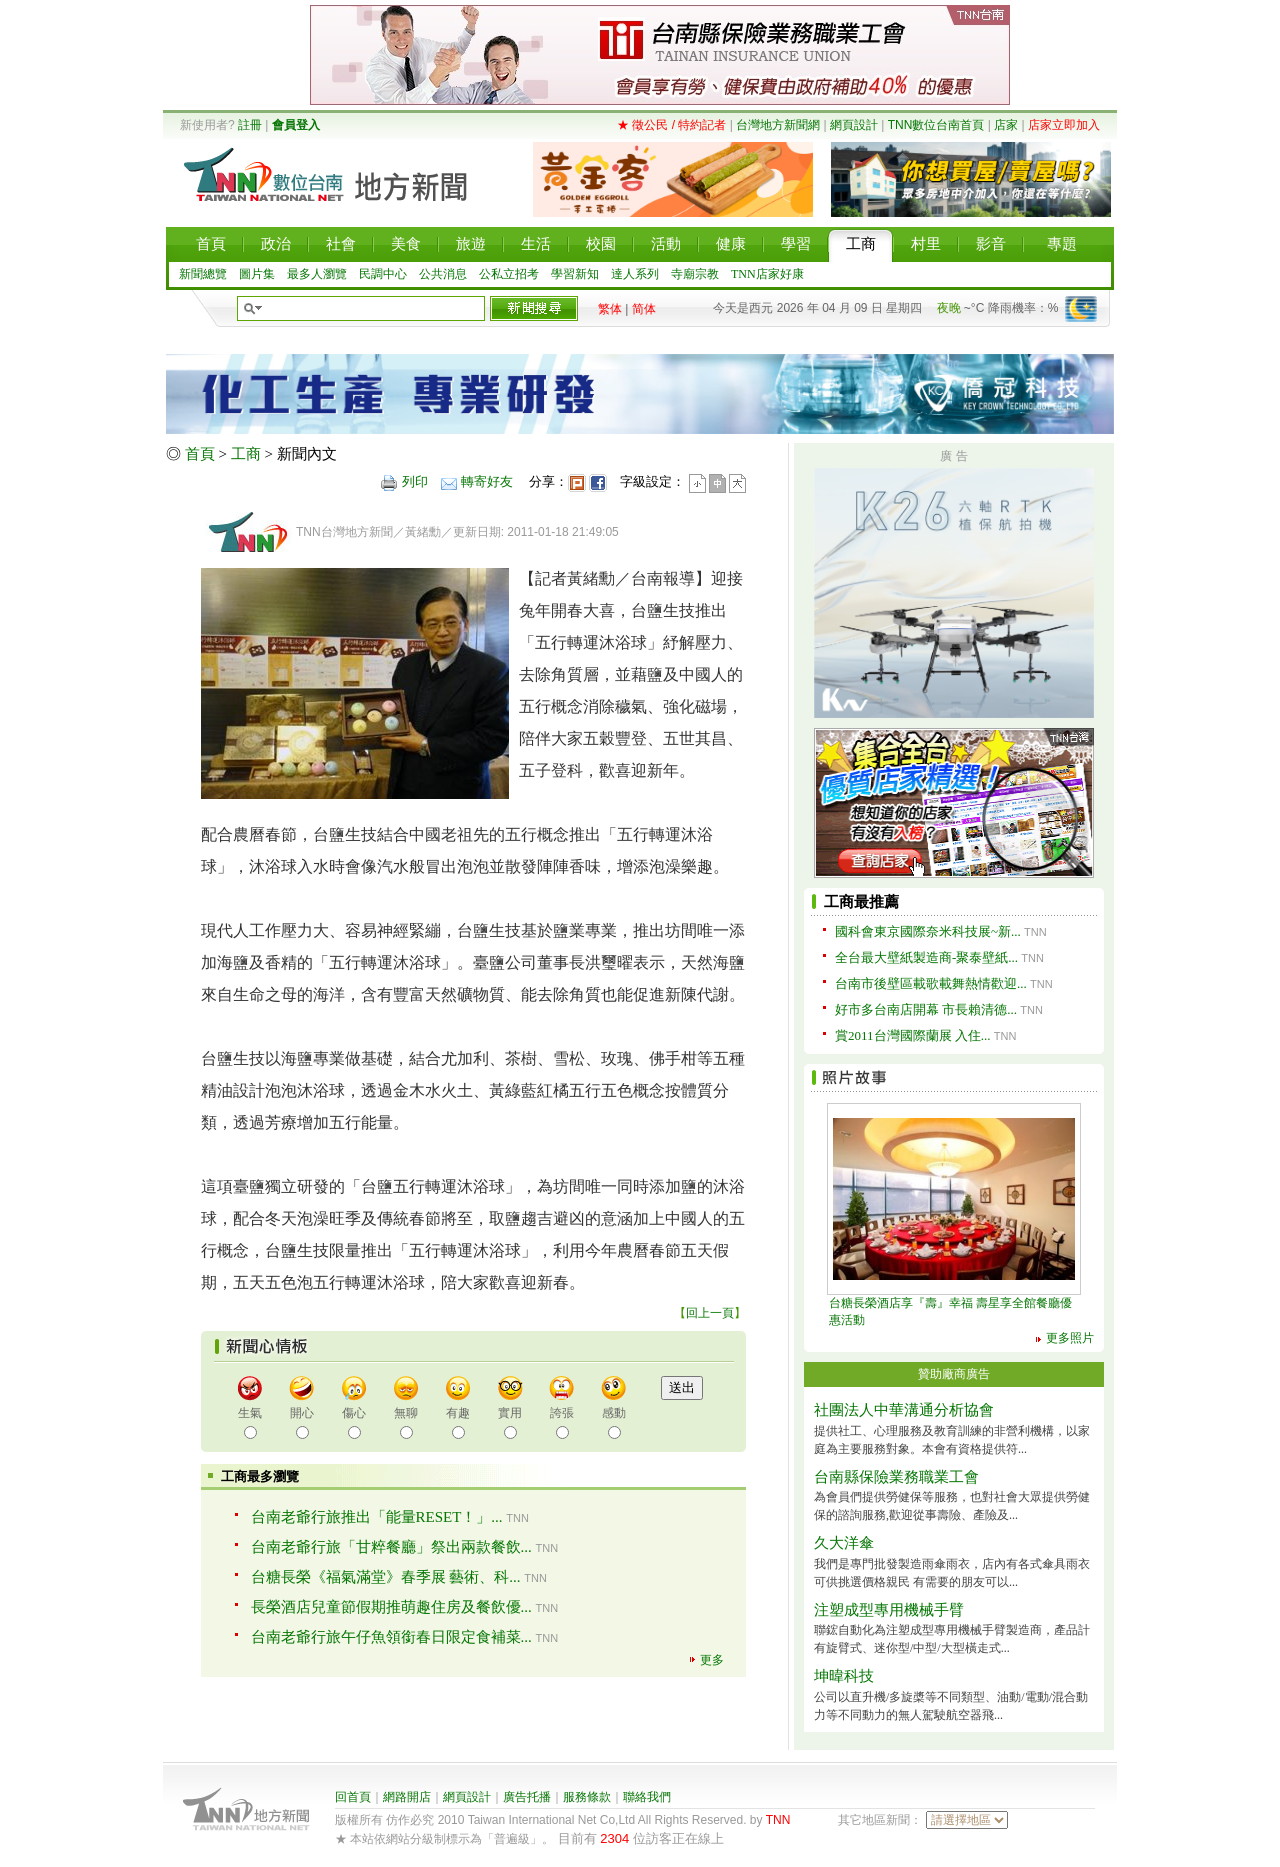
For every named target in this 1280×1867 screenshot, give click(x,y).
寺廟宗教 (695, 274)
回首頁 (353, 1797)
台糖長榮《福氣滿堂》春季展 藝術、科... (386, 1577)
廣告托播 (527, 1797)
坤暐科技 (844, 1676)
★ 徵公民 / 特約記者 (671, 125)
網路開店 (407, 1797)
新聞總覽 (203, 274)
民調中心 (383, 274)
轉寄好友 (487, 481)
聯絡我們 (647, 1797)
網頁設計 (854, 125)
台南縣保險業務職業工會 (896, 1477)
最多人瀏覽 (317, 274)
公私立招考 (509, 274)
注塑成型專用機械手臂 (889, 1610)
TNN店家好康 (767, 274)
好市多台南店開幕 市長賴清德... (926, 1009)
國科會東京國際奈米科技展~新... (928, 931)
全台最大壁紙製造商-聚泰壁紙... (926, 957)
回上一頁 (710, 1313)
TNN (778, 1820)
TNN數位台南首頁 (936, 125)
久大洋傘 (844, 1543)
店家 (1006, 125)
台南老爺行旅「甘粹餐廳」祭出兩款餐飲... (391, 1547)
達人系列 (635, 274)
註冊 (250, 125)
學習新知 (575, 274)
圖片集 (257, 274)
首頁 (200, 454)
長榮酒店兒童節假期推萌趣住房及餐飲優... (391, 1607)
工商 (246, 454)
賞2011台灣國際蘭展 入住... (913, 1035)
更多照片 (1070, 1338)
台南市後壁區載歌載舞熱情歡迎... (931, 983)
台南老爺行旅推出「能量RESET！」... (377, 1517)
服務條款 (587, 1797)
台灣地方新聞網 (778, 125)
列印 (415, 481)
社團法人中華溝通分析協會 (904, 1410)
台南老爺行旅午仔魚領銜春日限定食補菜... (391, 1637)
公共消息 (443, 274)
